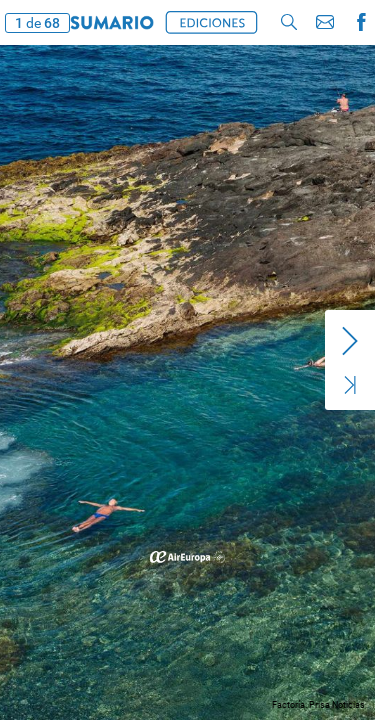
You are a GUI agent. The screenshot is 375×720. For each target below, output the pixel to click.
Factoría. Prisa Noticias (318, 705)
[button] (112, 22)
